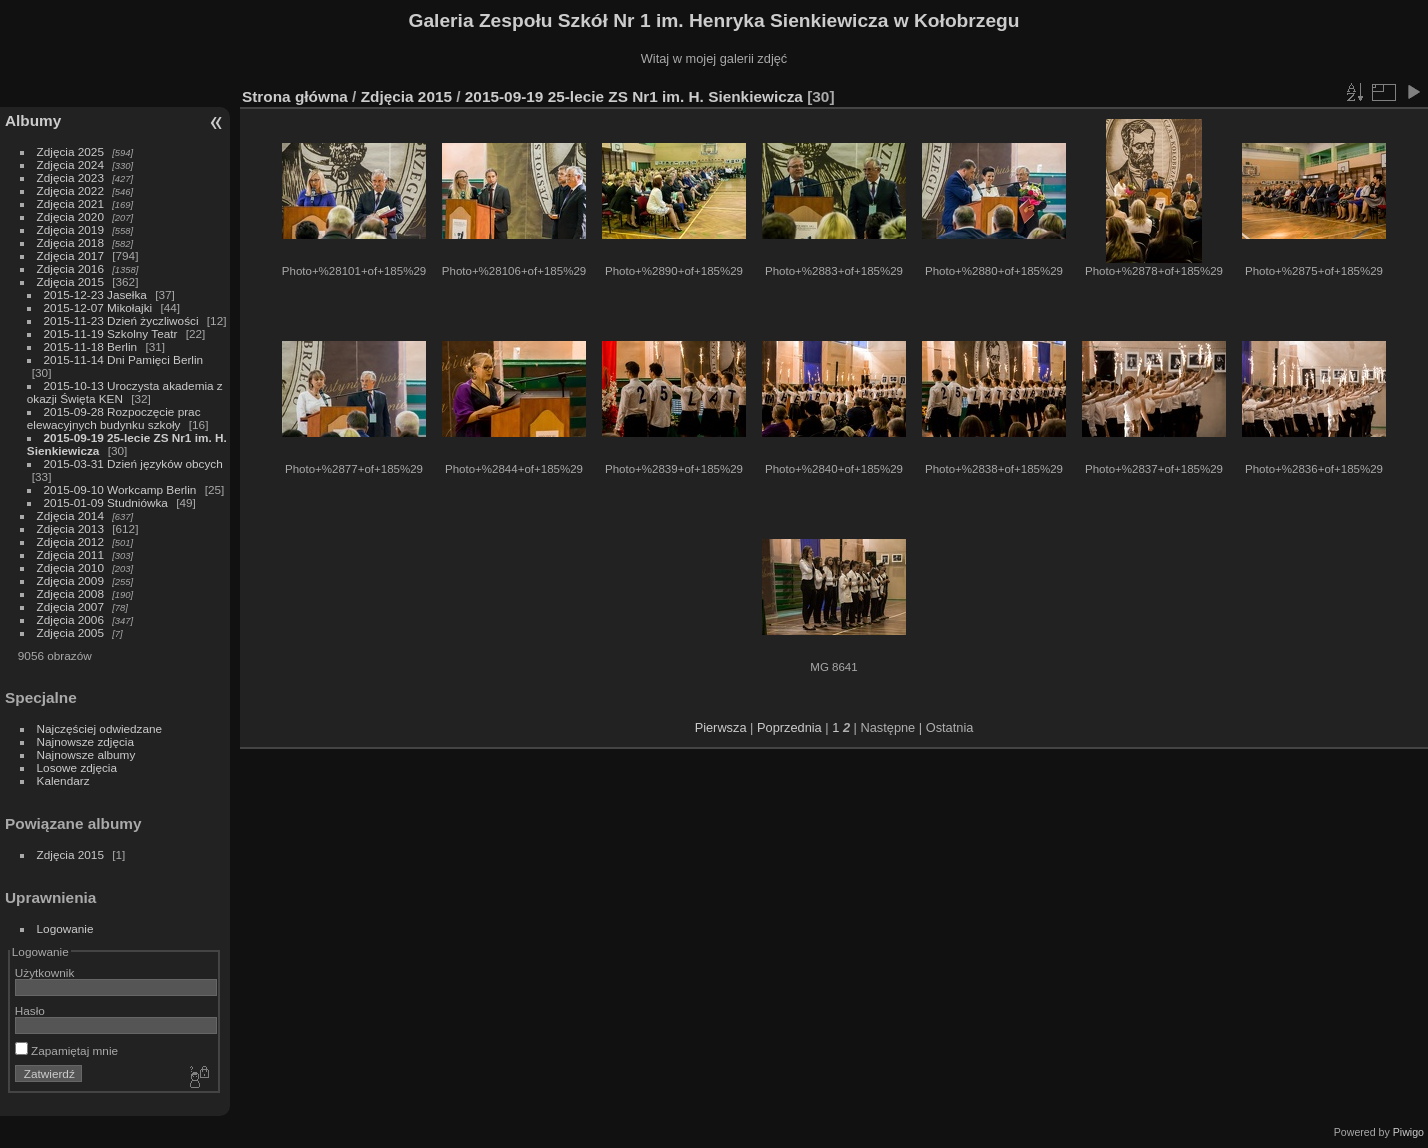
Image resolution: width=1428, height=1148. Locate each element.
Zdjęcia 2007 (70, 606)
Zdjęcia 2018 (70, 242)
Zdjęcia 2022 (70, 190)
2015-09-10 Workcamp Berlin (122, 489)
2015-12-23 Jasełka (95, 294)
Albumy (33, 120)
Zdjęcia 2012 (70, 541)
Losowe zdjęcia (77, 767)
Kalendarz (63, 780)
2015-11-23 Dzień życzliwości (121, 320)
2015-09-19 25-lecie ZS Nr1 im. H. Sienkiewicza (636, 96)
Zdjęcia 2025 (70, 151)
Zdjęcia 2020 (70, 216)
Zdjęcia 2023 (70, 177)
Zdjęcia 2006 (70, 619)
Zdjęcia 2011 (70, 554)
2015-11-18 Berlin (91, 346)
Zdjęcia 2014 (70, 515)
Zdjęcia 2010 (70, 567)
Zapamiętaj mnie (66, 1050)
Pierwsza (721, 727)
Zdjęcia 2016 (70, 268)
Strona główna (295, 96)
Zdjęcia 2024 (70, 164)
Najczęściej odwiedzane (100, 728)
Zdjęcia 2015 (70, 281)
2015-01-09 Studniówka (108, 502)
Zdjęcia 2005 (70, 632)
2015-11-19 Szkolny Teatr (111, 333)
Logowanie (65, 928)
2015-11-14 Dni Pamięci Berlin (124, 359)
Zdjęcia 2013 (70, 528)
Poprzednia (789, 727)
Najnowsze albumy (86, 754)
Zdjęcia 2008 (70, 593)
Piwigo (1408, 1132)
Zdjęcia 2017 (70, 255)
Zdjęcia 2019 (70, 229)
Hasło (30, 1010)
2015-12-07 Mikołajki (98, 307)
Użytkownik (45, 972)
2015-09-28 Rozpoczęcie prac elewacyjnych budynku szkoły (114, 418)
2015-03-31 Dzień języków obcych (133, 463)
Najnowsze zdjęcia (85, 741)
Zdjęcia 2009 (70, 580)
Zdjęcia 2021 (70, 203)
